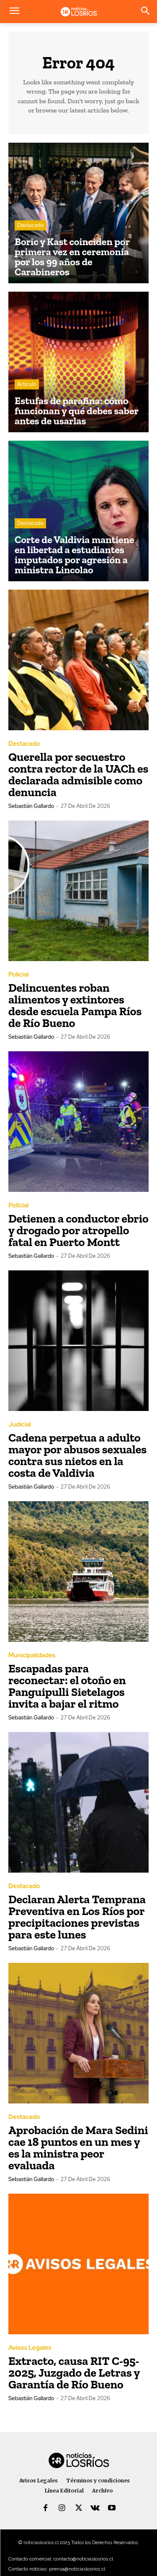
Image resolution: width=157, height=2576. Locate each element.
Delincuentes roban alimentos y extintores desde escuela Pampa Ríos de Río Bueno (75, 1005)
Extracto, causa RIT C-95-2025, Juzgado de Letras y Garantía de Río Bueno (74, 2372)
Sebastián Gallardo (31, 806)
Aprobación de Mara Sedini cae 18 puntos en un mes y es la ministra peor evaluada (78, 2147)
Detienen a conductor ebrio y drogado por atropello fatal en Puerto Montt (78, 1230)
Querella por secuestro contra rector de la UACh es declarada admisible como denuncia (78, 774)
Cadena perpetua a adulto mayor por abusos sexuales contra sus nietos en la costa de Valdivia (77, 1455)
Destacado (30, 225)
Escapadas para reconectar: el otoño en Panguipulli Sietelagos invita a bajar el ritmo (67, 1686)
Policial (18, 975)
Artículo (26, 384)
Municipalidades (31, 1655)
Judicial (19, 1424)
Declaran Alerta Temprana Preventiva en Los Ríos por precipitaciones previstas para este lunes (77, 1916)
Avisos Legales (29, 2348)
